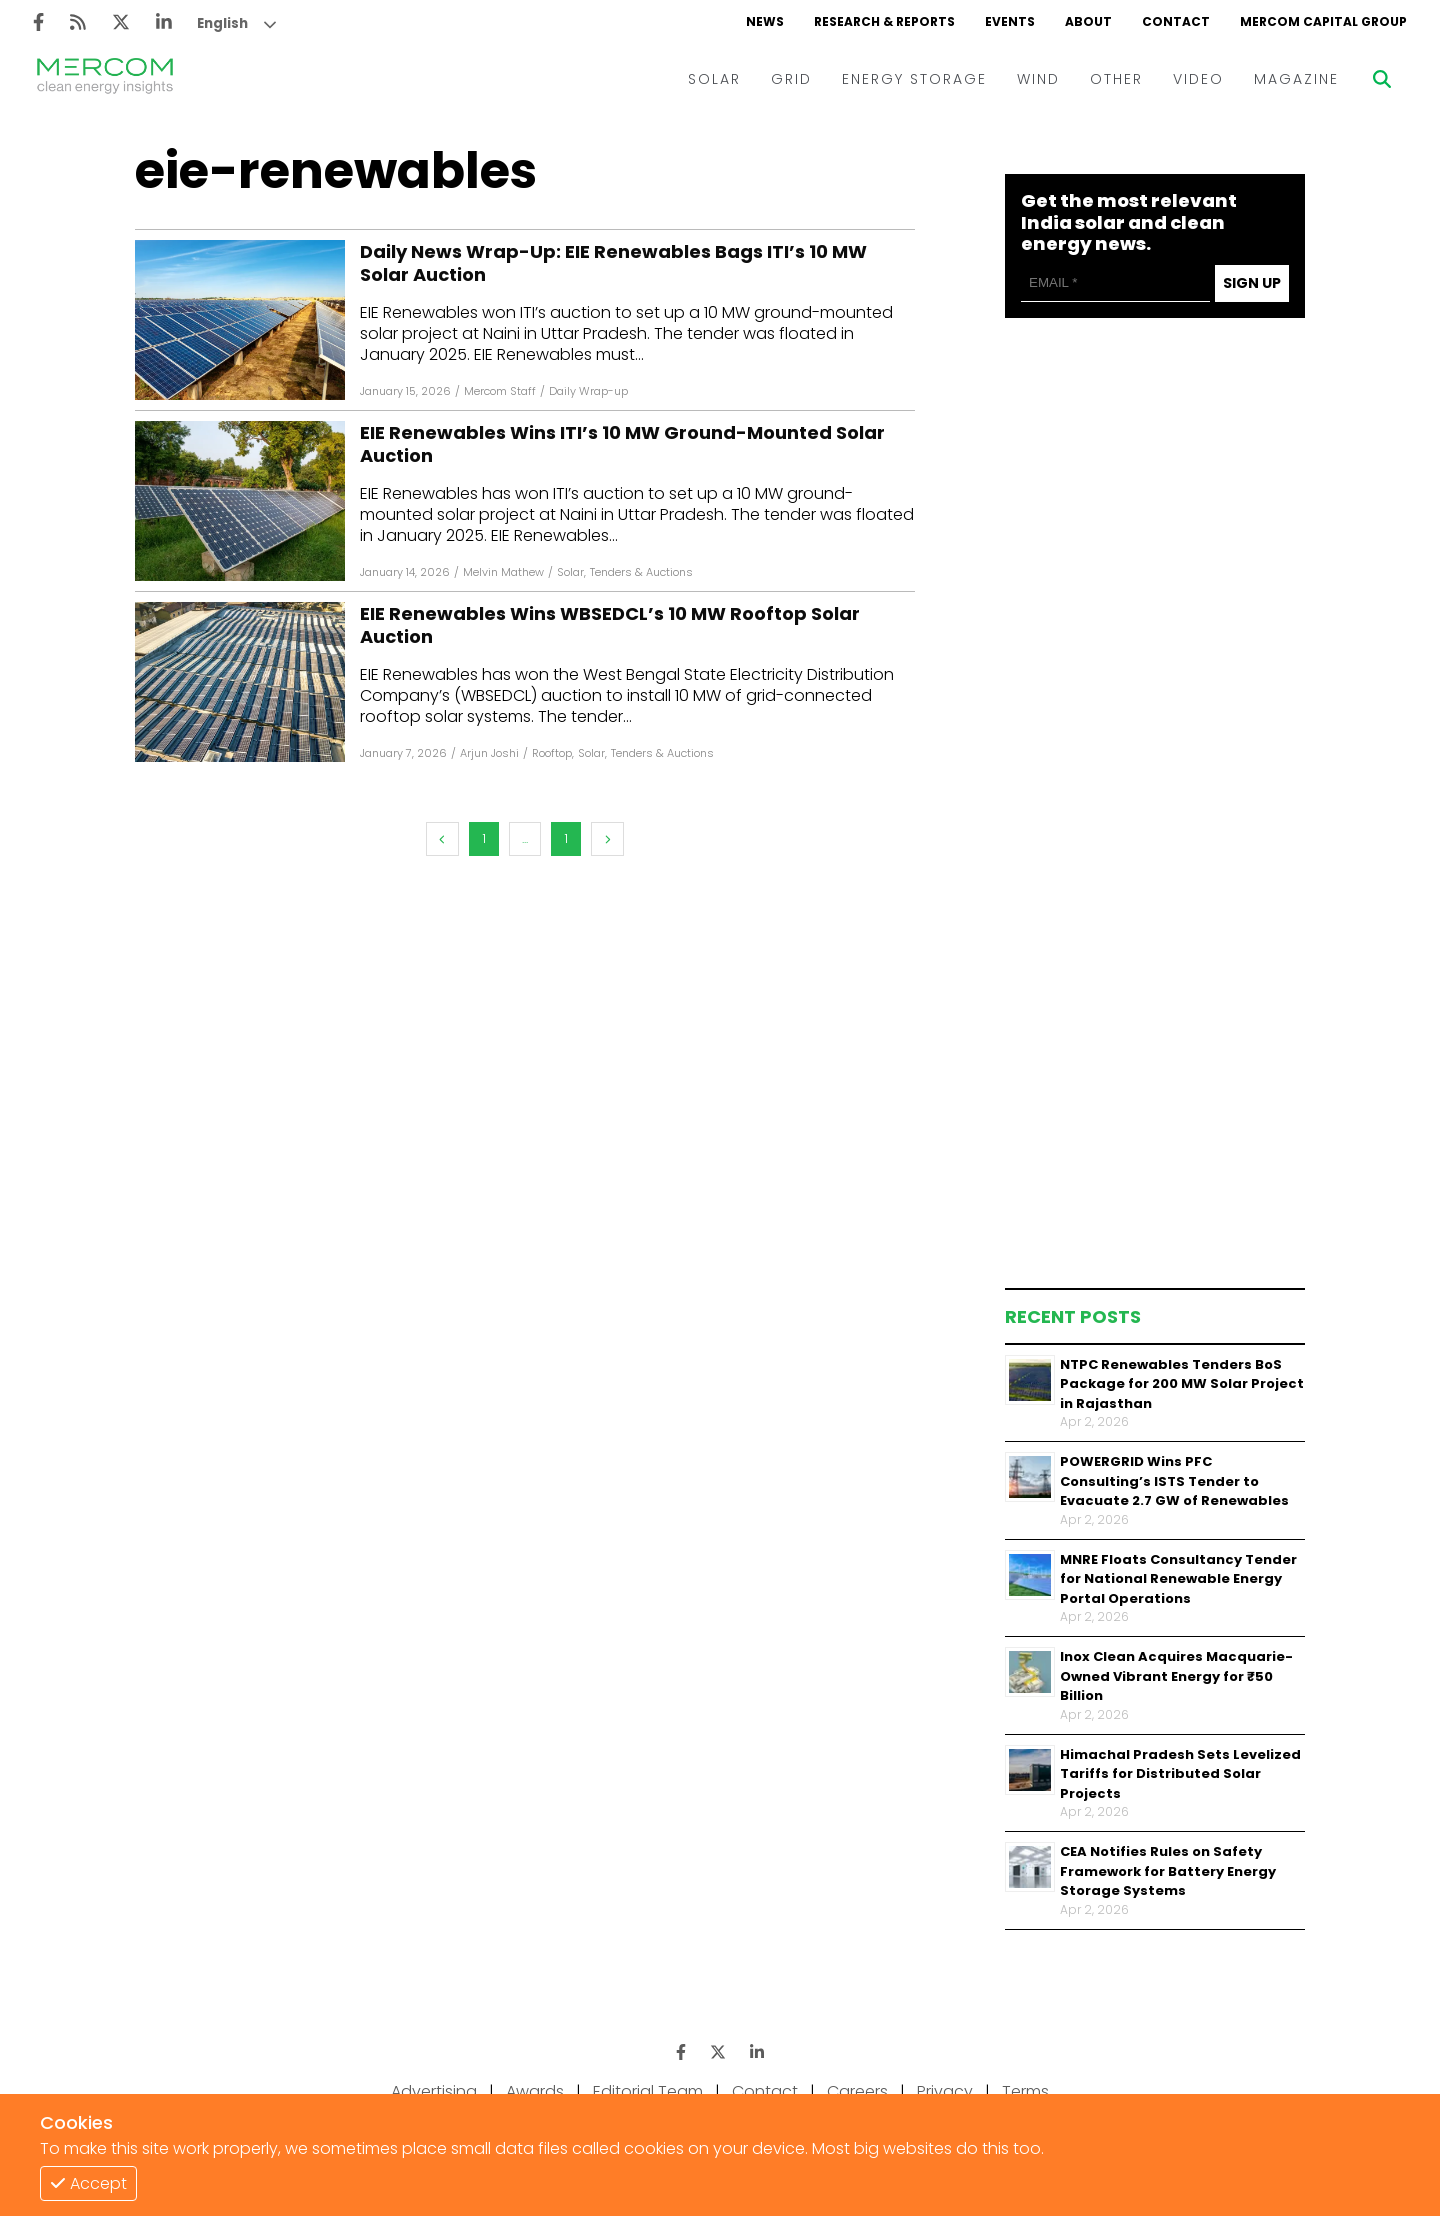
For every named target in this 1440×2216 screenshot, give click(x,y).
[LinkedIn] (164, 22)
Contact (765, 2091)
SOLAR (714, 79)
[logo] (105, 79)
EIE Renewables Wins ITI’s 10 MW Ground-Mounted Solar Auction (622, 444)
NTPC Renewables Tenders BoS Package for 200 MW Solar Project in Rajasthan (1182, 1384)
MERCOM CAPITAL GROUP (1323, 21)
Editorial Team (648, 2091)
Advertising (434, 2091)
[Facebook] (38, 22)
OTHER (1116, 79)
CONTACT (1176, 21)
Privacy (945, 2091)
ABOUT (1088, 21)
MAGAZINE (1296, 79)
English (222, 23)
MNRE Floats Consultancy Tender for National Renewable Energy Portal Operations (1178, 1579)
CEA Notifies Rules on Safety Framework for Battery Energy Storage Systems (1168, 1871)
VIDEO (1198, 79)
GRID (791, 79)
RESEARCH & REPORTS (884, 21)
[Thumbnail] (1030, 1380)
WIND (1038, 79)
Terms (1025, 2091)
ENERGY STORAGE (914, 79)
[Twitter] (121, 22)
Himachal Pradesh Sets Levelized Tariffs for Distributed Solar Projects (1180, 1774)
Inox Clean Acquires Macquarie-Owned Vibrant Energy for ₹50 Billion (1176, 1676)
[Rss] (78, 22)
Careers (857, 2091)
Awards (535, 2091)
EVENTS (1010, 21)
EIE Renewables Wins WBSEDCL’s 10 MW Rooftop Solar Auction (610, 625)
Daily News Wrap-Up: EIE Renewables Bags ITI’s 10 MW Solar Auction (613, 263)
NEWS (765, 21)
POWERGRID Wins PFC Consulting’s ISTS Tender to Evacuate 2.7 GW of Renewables (1174, 1481)
